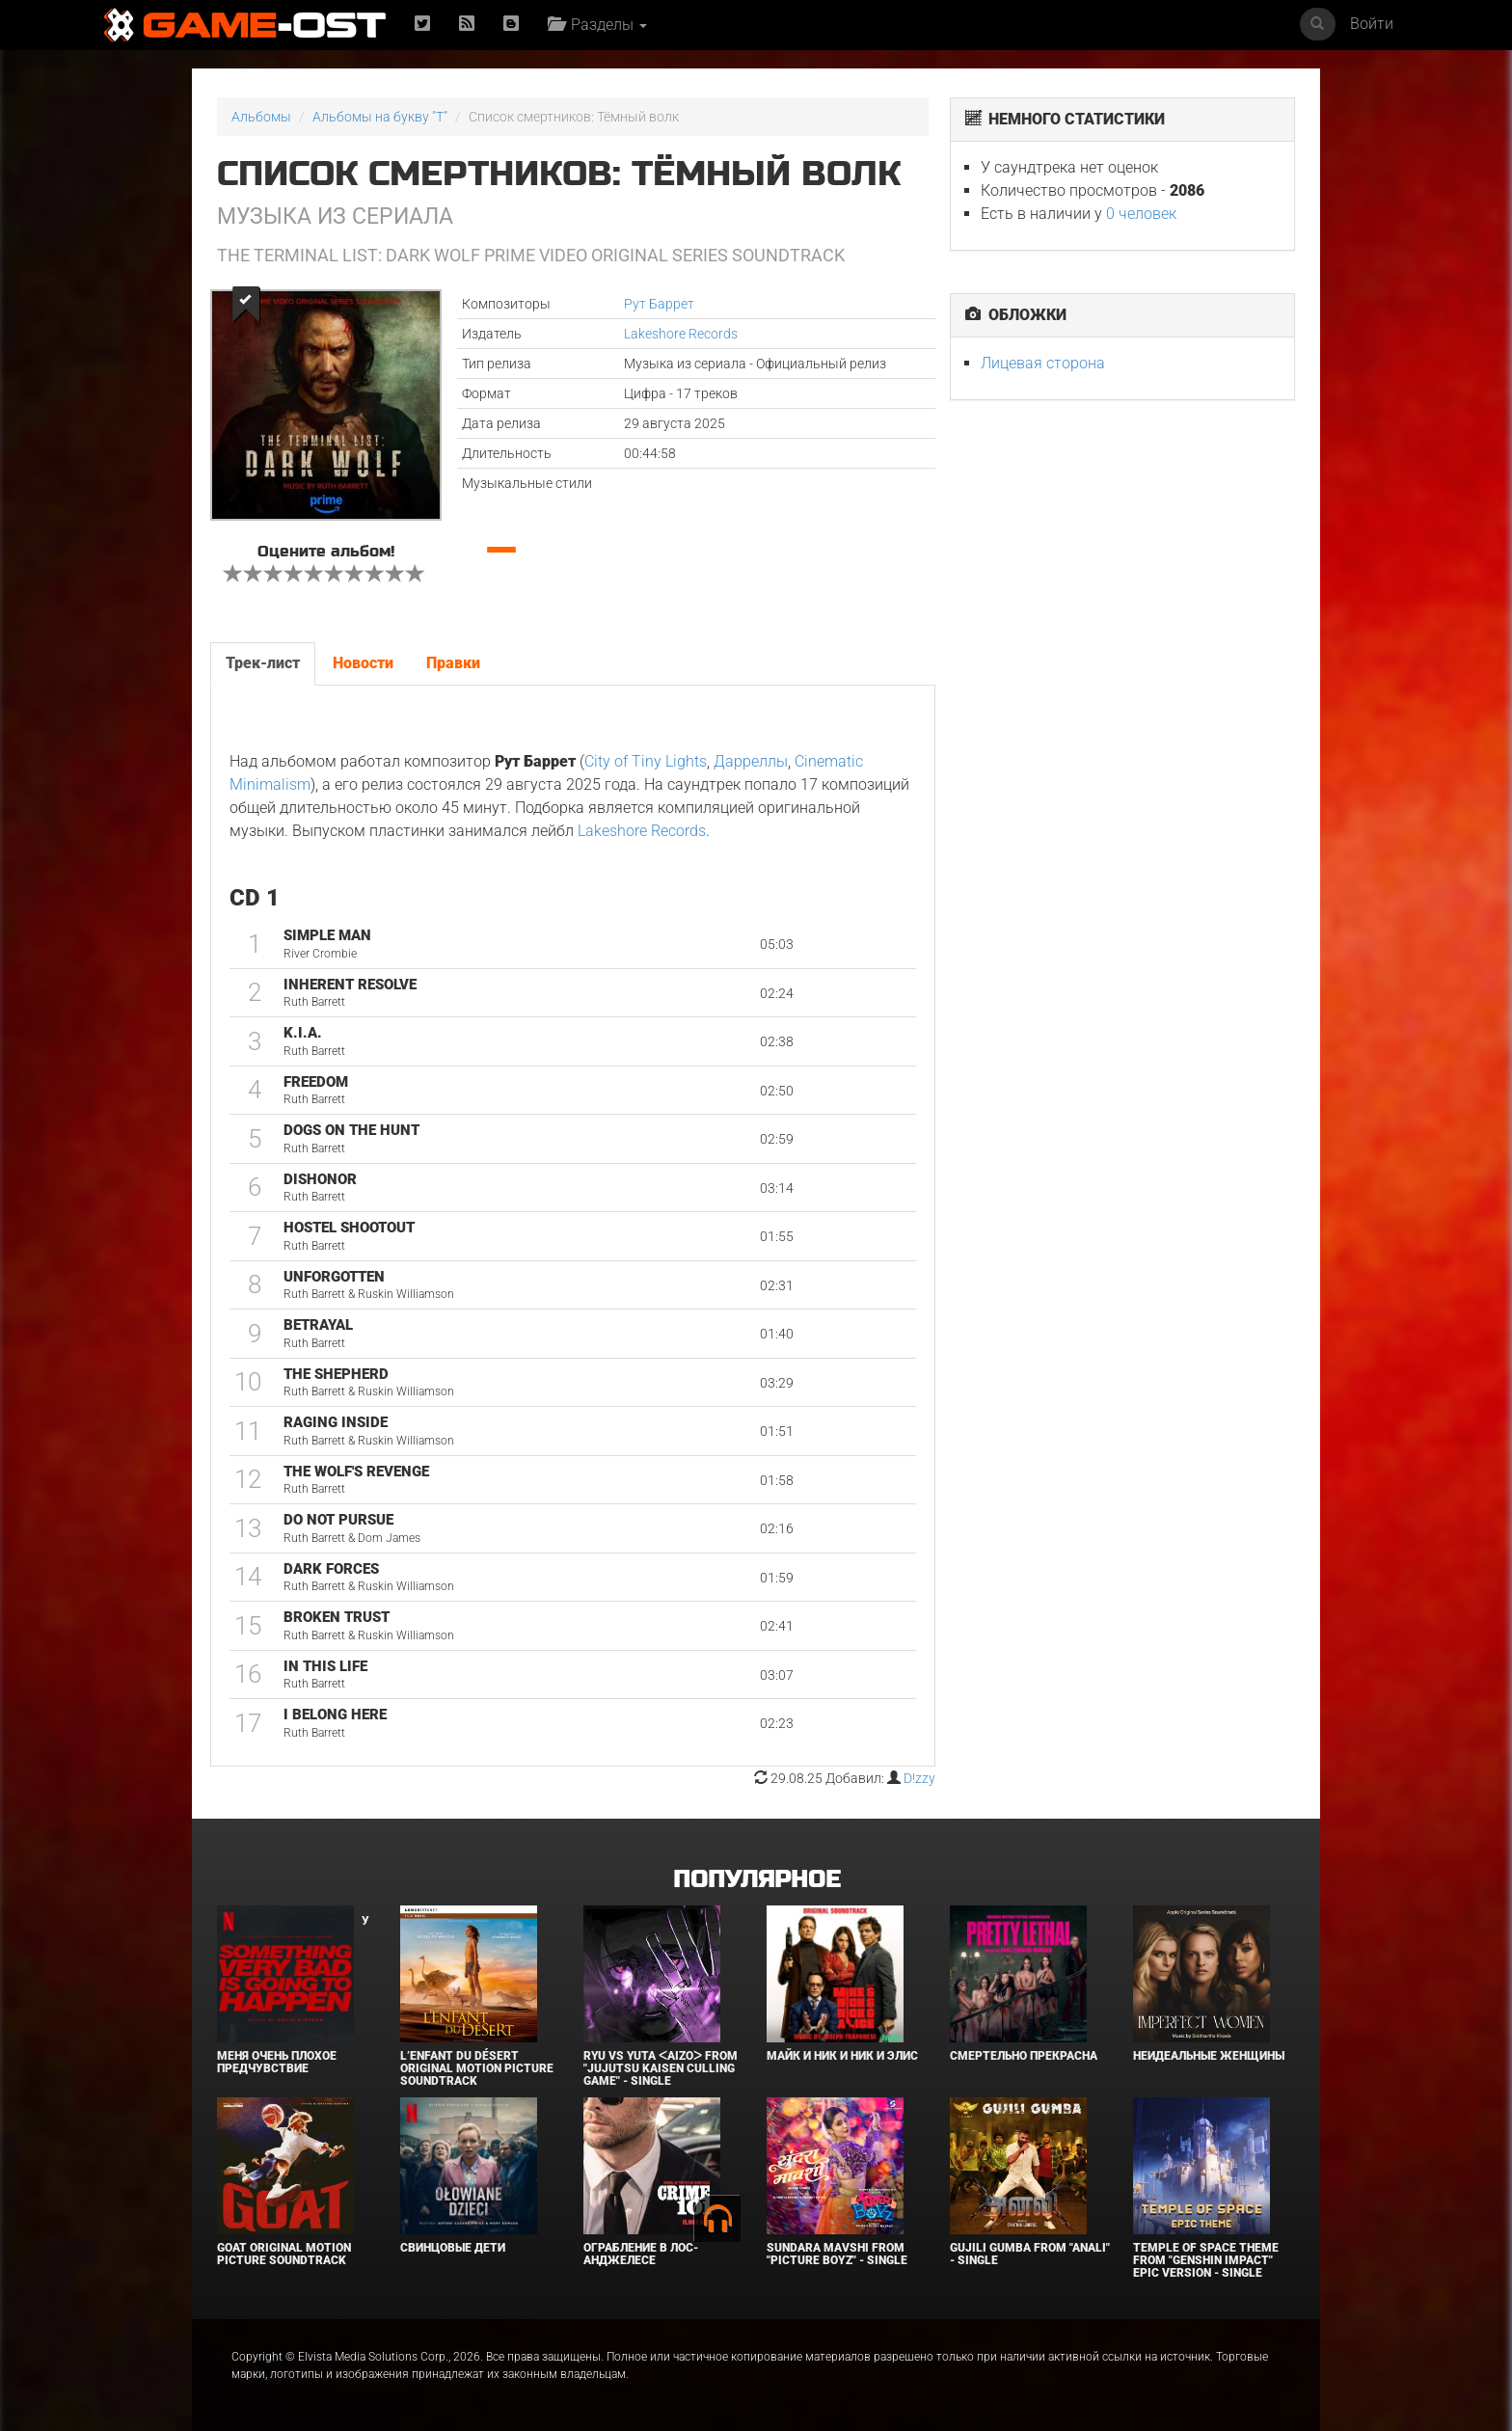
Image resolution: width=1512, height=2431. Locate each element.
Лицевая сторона (1043, 363)
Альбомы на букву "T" (379, 116)
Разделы (597, 24)
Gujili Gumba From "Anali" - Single (1030, 2254)
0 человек (1141, 213)
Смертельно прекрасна (1023, 2056)
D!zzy (919, 1778)
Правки (453, 663)
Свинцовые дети (452, 2248)
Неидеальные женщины (1208, 2056)
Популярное (756, 1880)
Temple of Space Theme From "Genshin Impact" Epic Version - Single (1206, 2260)
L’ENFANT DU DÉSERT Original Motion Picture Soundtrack (477, 2068)
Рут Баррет (659, 303)
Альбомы (261, 116)
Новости (363, 663)
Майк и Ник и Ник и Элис (842, 2056)
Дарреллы (751, 761)
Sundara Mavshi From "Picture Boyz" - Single (837, 2254)
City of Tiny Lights (645, 761)
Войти (1371, 23)
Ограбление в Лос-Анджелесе (640, 2254)
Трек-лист (263, 663)
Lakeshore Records (681, 333)
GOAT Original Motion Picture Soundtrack (284, 2254)
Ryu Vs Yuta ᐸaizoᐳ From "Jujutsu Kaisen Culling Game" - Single (660, 2068)
